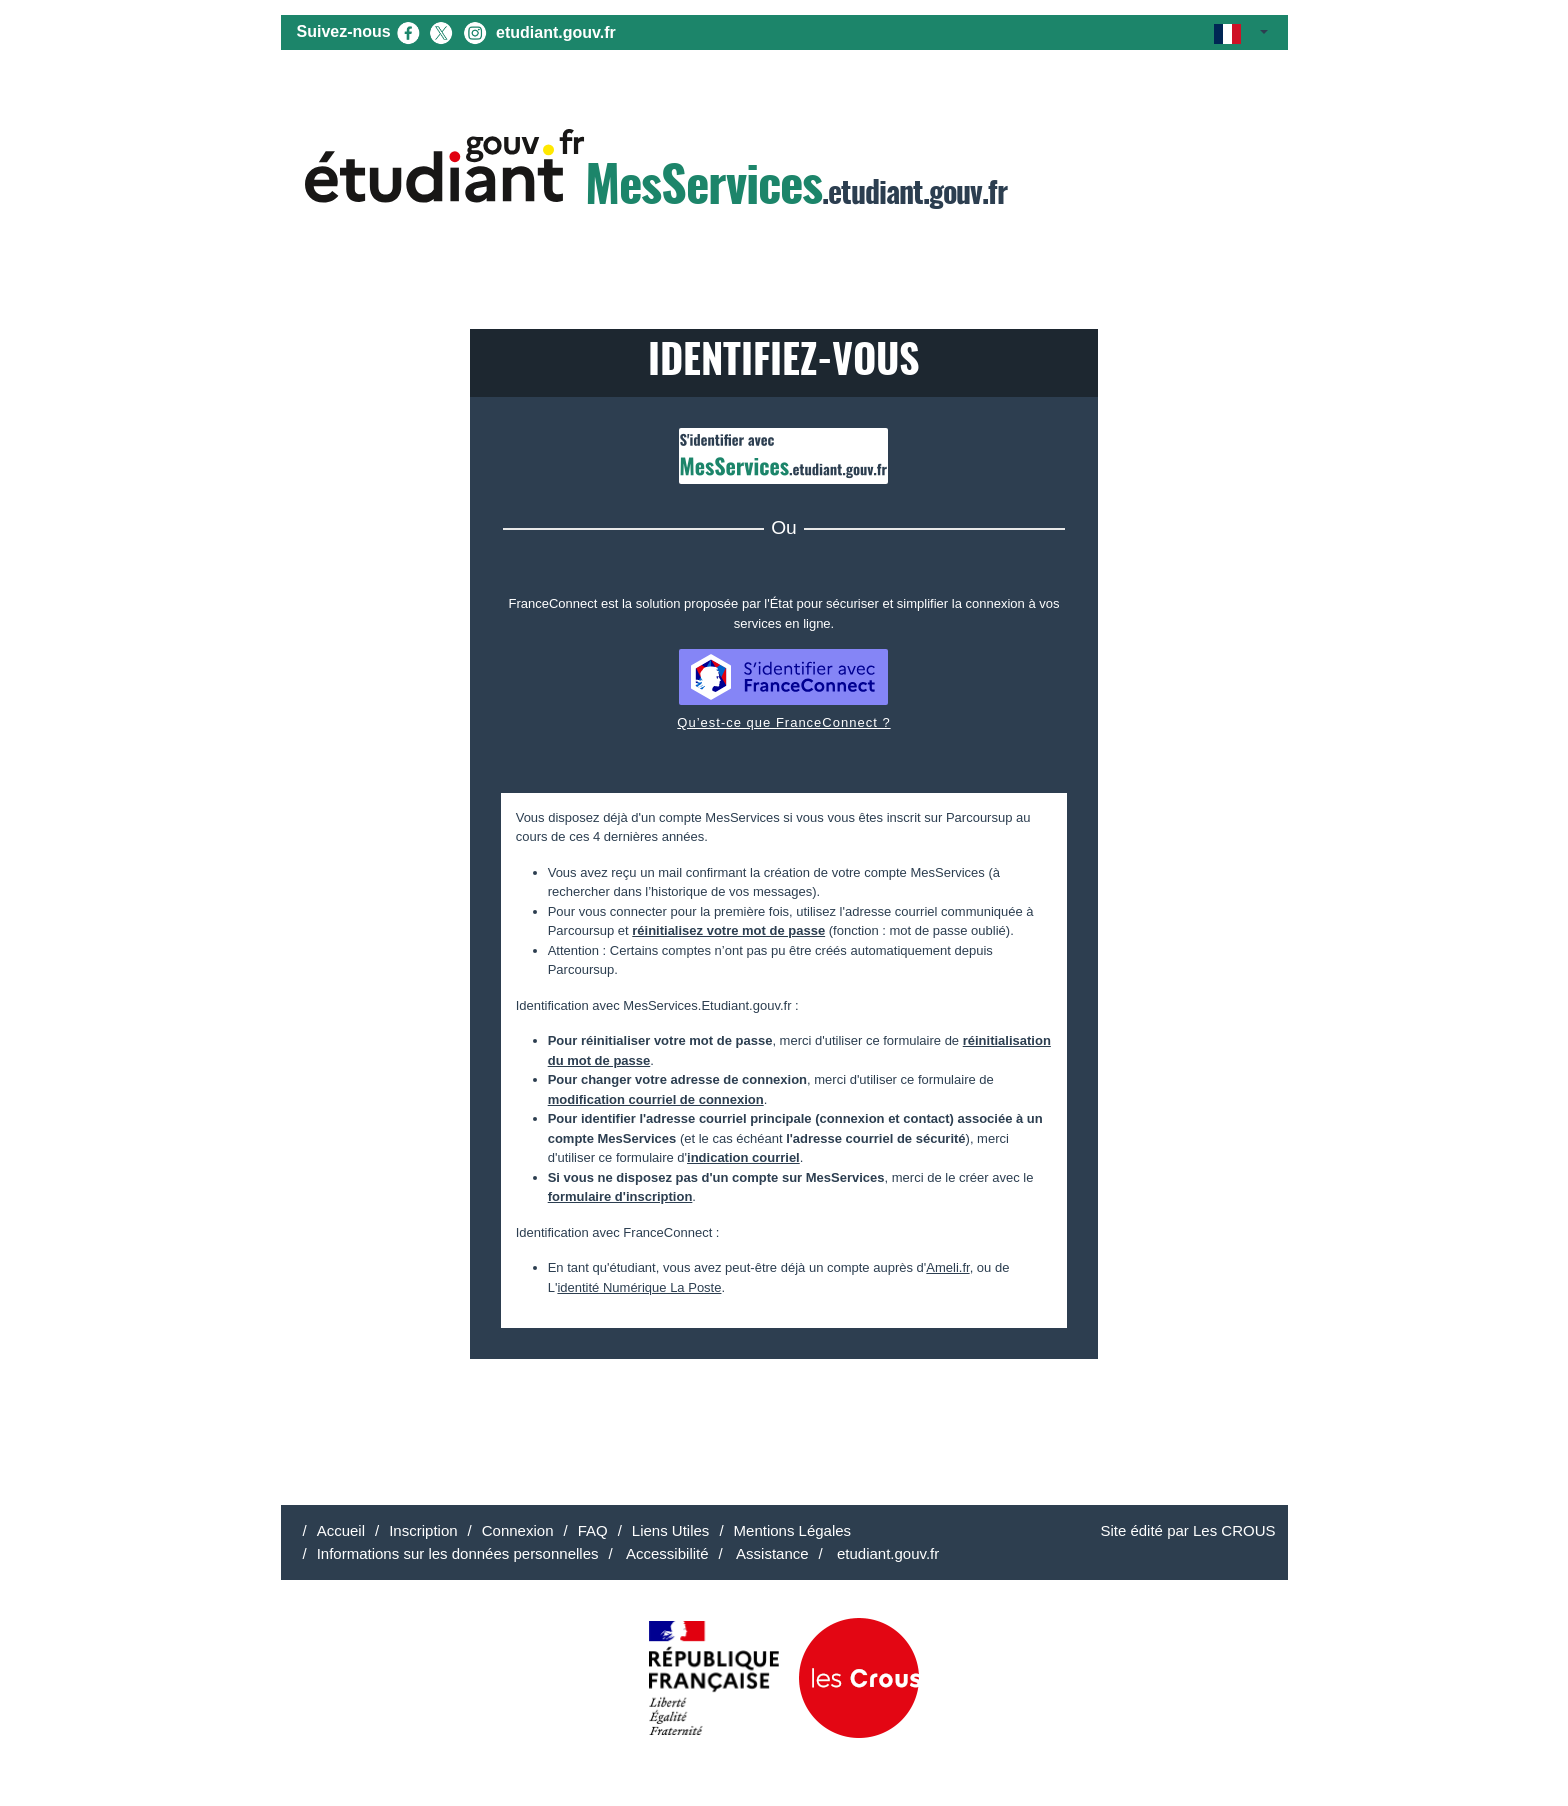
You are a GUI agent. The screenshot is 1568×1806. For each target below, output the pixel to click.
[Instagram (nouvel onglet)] (475, 31)
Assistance (771, 1553)
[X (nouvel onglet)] (441, 31)
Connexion (518, 1530)
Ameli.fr (947, 1267)
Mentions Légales (793, 1530)
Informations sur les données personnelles (458, 1553)
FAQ (593, 1530)
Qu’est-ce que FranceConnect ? (783, 722)
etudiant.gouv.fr (556, 32)
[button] (1240, 32)
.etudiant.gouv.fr (656, 171)
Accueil (341, 1530)
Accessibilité (666, 1553)
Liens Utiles (671, 1530)
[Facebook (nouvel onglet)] (408, 31)
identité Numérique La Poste (639, 1287)
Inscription (423, 1530)
